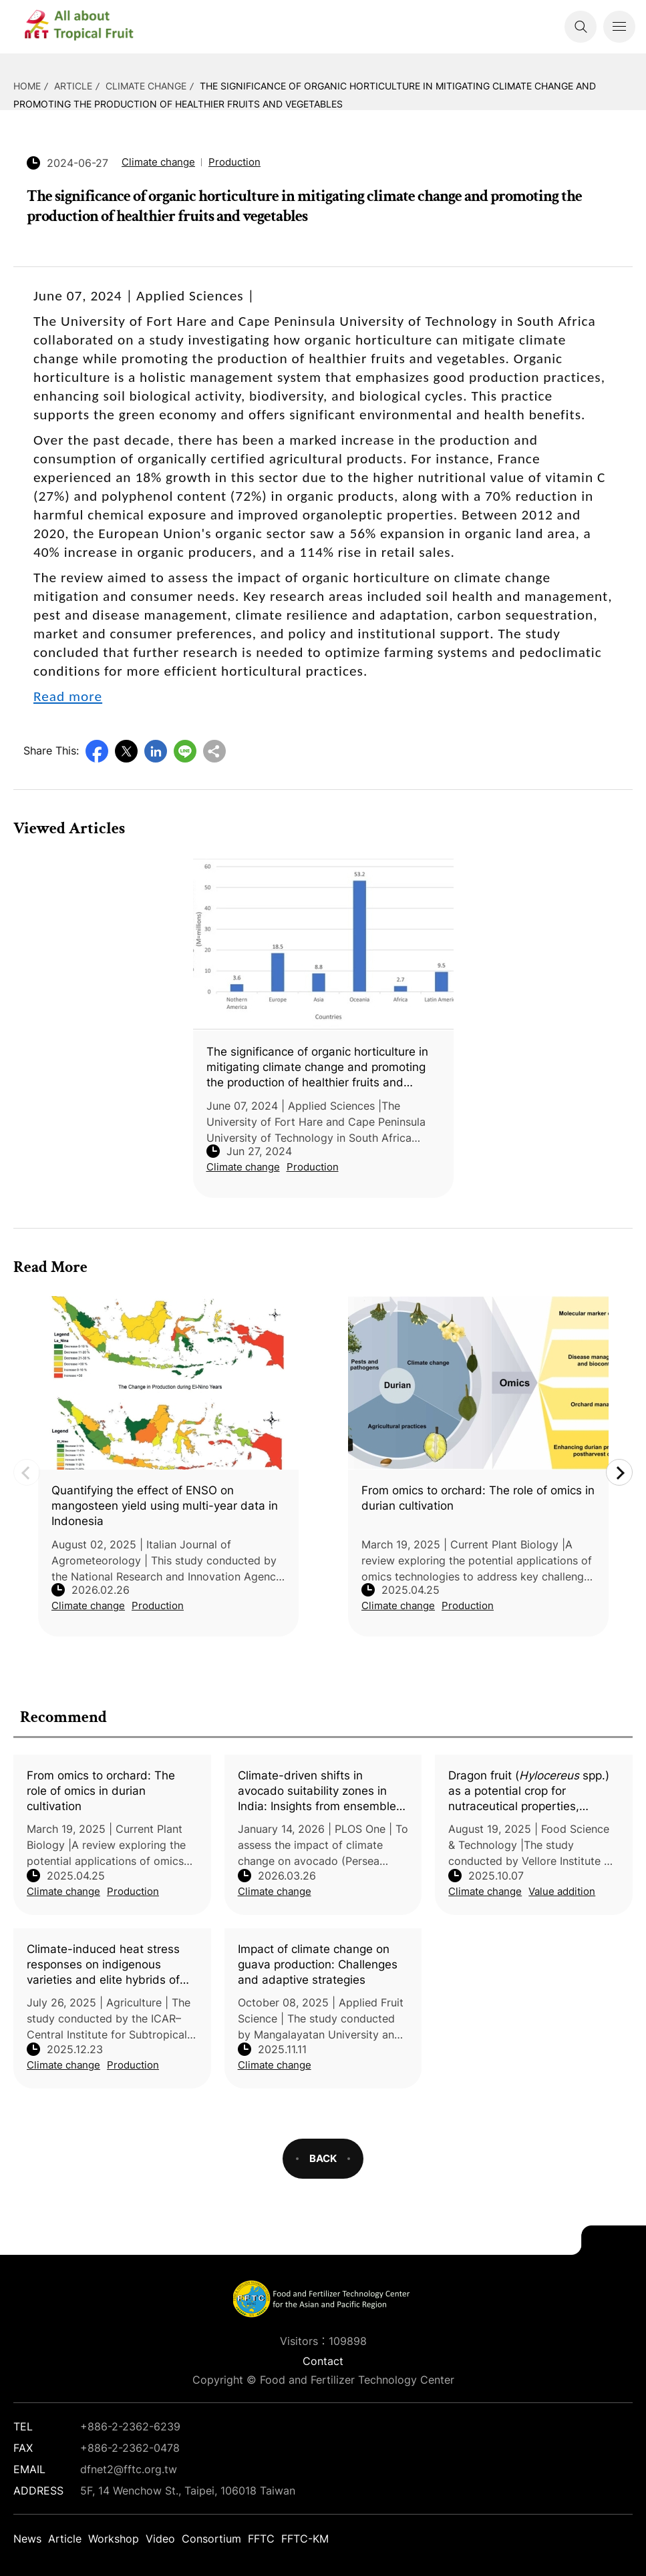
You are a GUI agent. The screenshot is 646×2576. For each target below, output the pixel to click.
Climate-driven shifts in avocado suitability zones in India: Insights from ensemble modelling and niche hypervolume (317, 1791)
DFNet (90, 26)
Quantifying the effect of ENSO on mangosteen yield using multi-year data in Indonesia (164, 1506)
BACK (323, 2158)
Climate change (146, 85)
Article (73, 85)
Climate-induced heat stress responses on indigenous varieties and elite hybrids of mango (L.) (103, 1965)
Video (160, 2538)
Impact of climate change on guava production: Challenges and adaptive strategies (317, 1964)
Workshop (113, 2538)
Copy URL (214, 751)
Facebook (97, 751)
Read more (67, 696)
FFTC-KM (305, 2538)
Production (133, 1891)
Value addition (561, 1891)
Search (580, 27)
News (27, 2538)
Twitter (126, 751)
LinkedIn (155, 751)
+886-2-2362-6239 (130, 2426)
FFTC (261, 2538)
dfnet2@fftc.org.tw (128, 2469)
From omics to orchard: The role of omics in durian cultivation (101, 1791)
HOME (27, 85)
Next (619, 1472)
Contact (323, 2361)
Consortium (211, 2538)
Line (185, 751)
